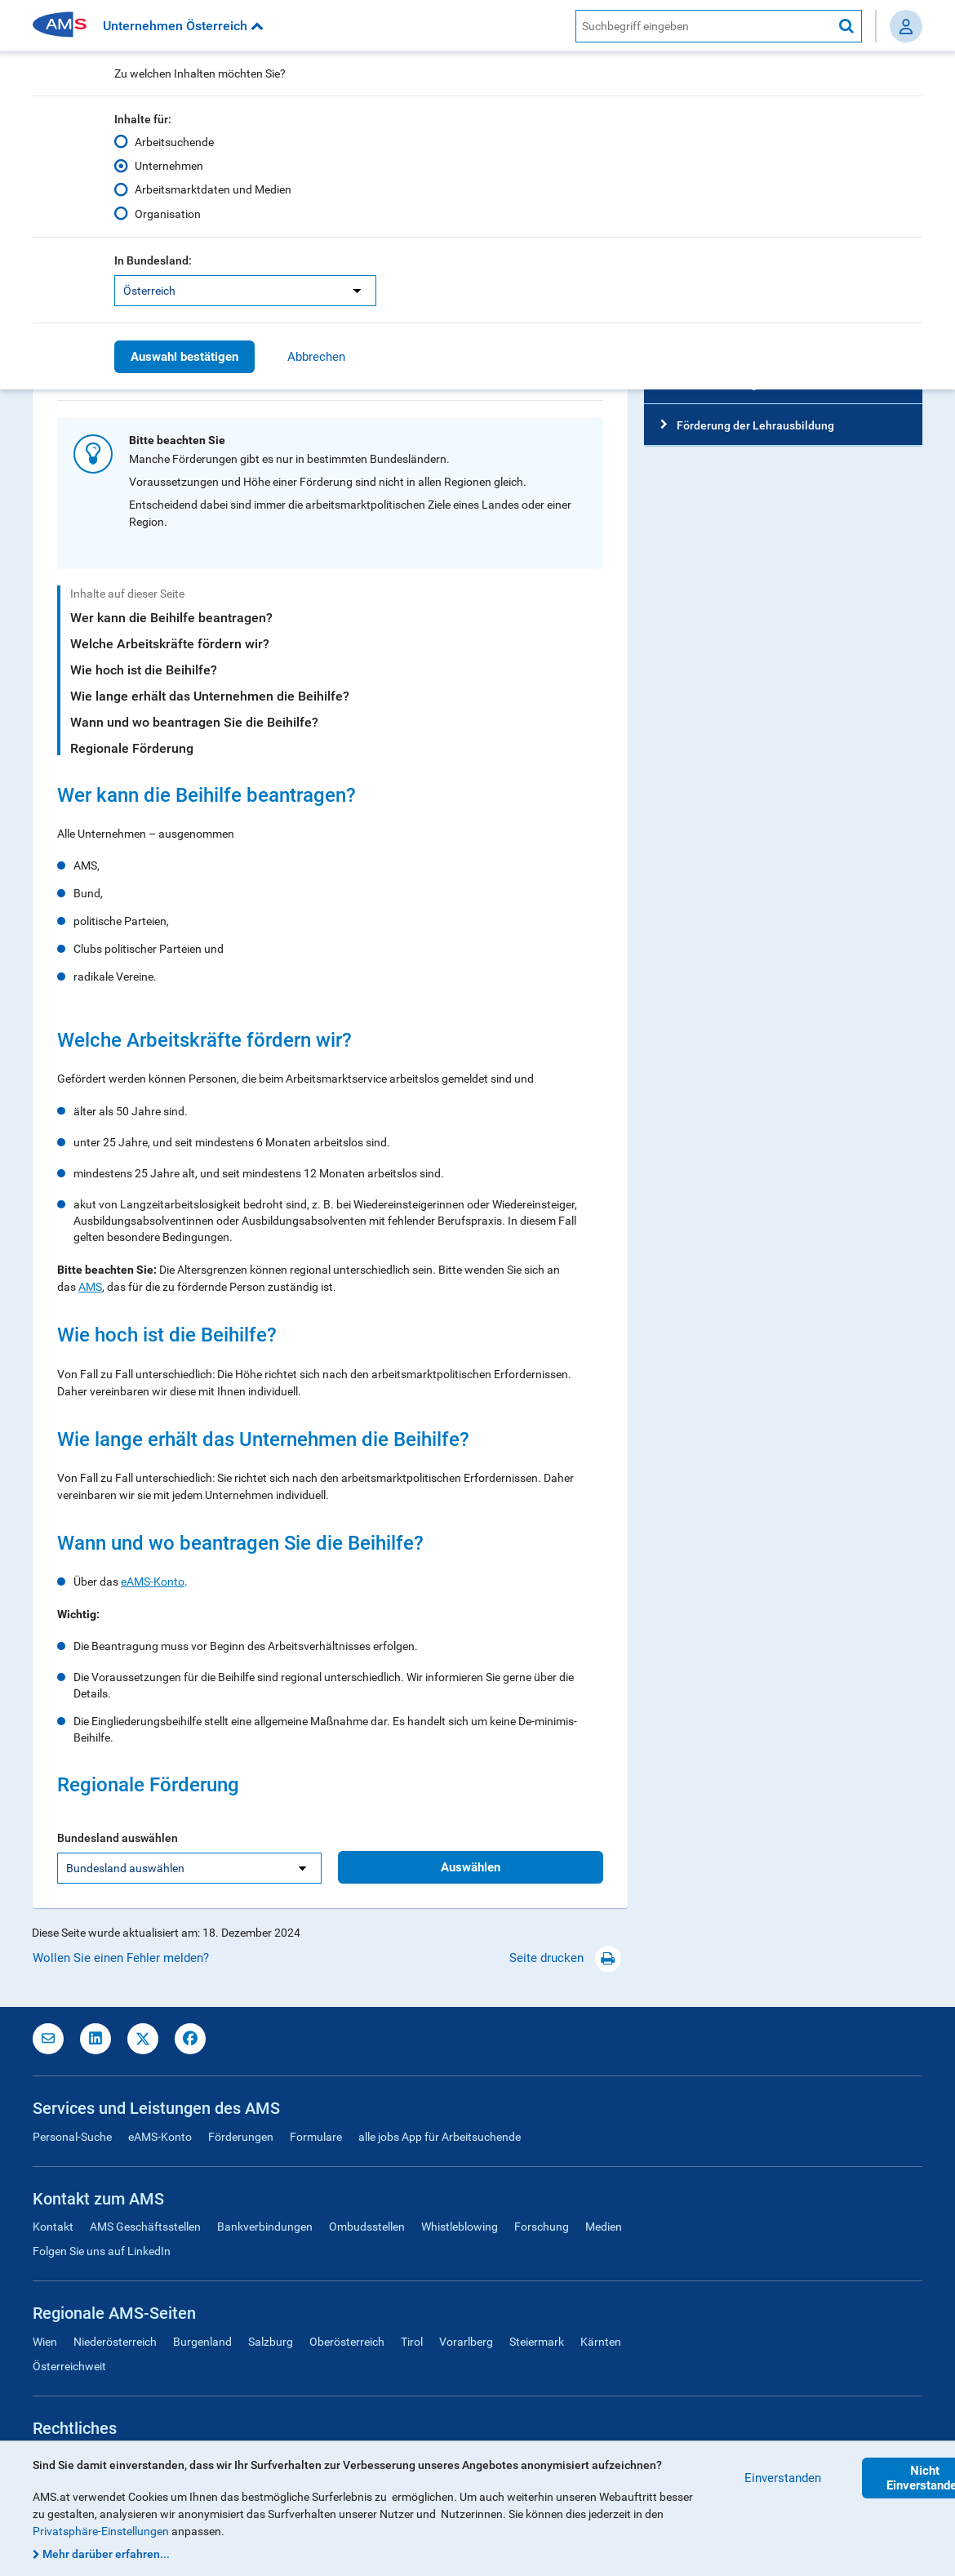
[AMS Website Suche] (703, 26)
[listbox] (245, 290)
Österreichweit (69, 2366)
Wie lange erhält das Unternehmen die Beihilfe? (209, 696)
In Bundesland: (153, 260)
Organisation (168, 213)
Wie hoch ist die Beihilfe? (143, 670)
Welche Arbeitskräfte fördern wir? (169, 644)
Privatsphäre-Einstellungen (101, 2531)
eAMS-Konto (152, 1581)
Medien (603, 2226)
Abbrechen (316, 356)
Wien (45, 2341)
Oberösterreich (346, 2341)
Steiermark (536, 2341)
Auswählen (470, 1867)
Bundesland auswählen (117, 1837)
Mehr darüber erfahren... (106, 2554)
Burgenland (202, 2341)
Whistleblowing (459, 2226)
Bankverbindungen (265, 2226)
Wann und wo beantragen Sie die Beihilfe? (194, 722)
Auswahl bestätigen (184, 356)
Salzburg (270, 2341)
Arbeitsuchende (174, 142)
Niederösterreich (115, 2341)
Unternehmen (169, 165)
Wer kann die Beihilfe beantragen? (171, 617)
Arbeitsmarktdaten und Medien (213, 189)
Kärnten (600, 2341)
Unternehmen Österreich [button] (183, 25)
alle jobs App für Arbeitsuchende (439, 2136)
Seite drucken (565, 1958)
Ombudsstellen (367, 2226)
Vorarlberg (466, 2341)
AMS (90, 1286)
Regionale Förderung (131, 748)
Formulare (316, 2136)
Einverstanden (782, 2478)
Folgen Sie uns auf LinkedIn (102, 2251)
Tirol (412, 2341)
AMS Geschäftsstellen (145, 2226)
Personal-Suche (72, 2136)
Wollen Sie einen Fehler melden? (121, 1958)
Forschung (541, 2226)
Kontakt (53, 2226)
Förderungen (240, 2136)
